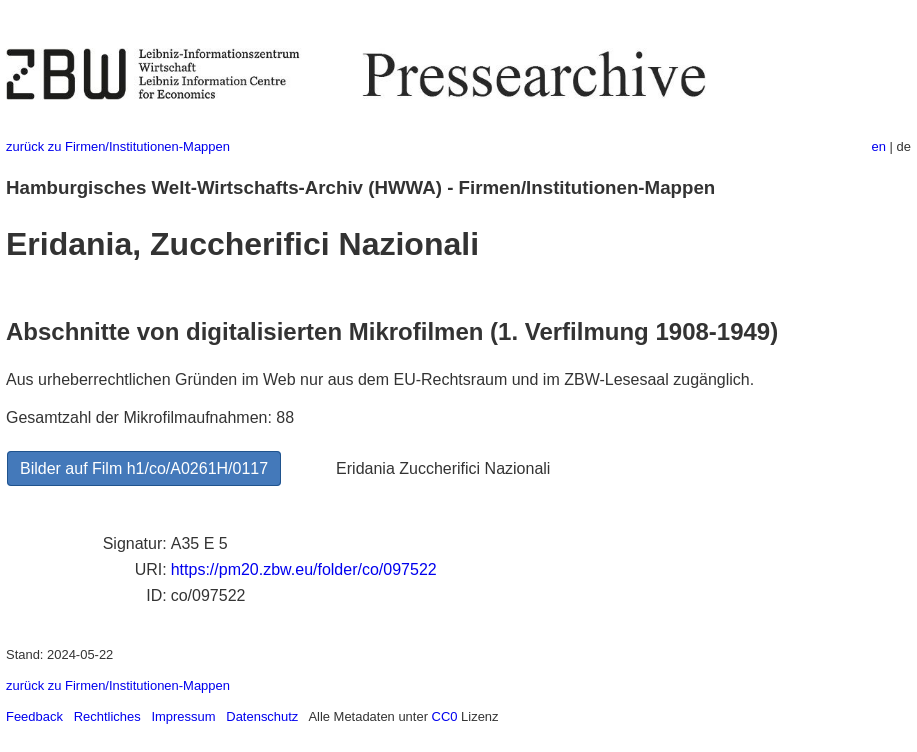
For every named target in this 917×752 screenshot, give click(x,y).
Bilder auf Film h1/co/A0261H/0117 (144, 468)
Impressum (183, 716)
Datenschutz (262, 716)
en (879, 146)
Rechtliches (107, 716)
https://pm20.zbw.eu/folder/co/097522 (304, 569)
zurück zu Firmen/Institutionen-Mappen (118, 146)
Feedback (34, 716)
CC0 (445, 716)
